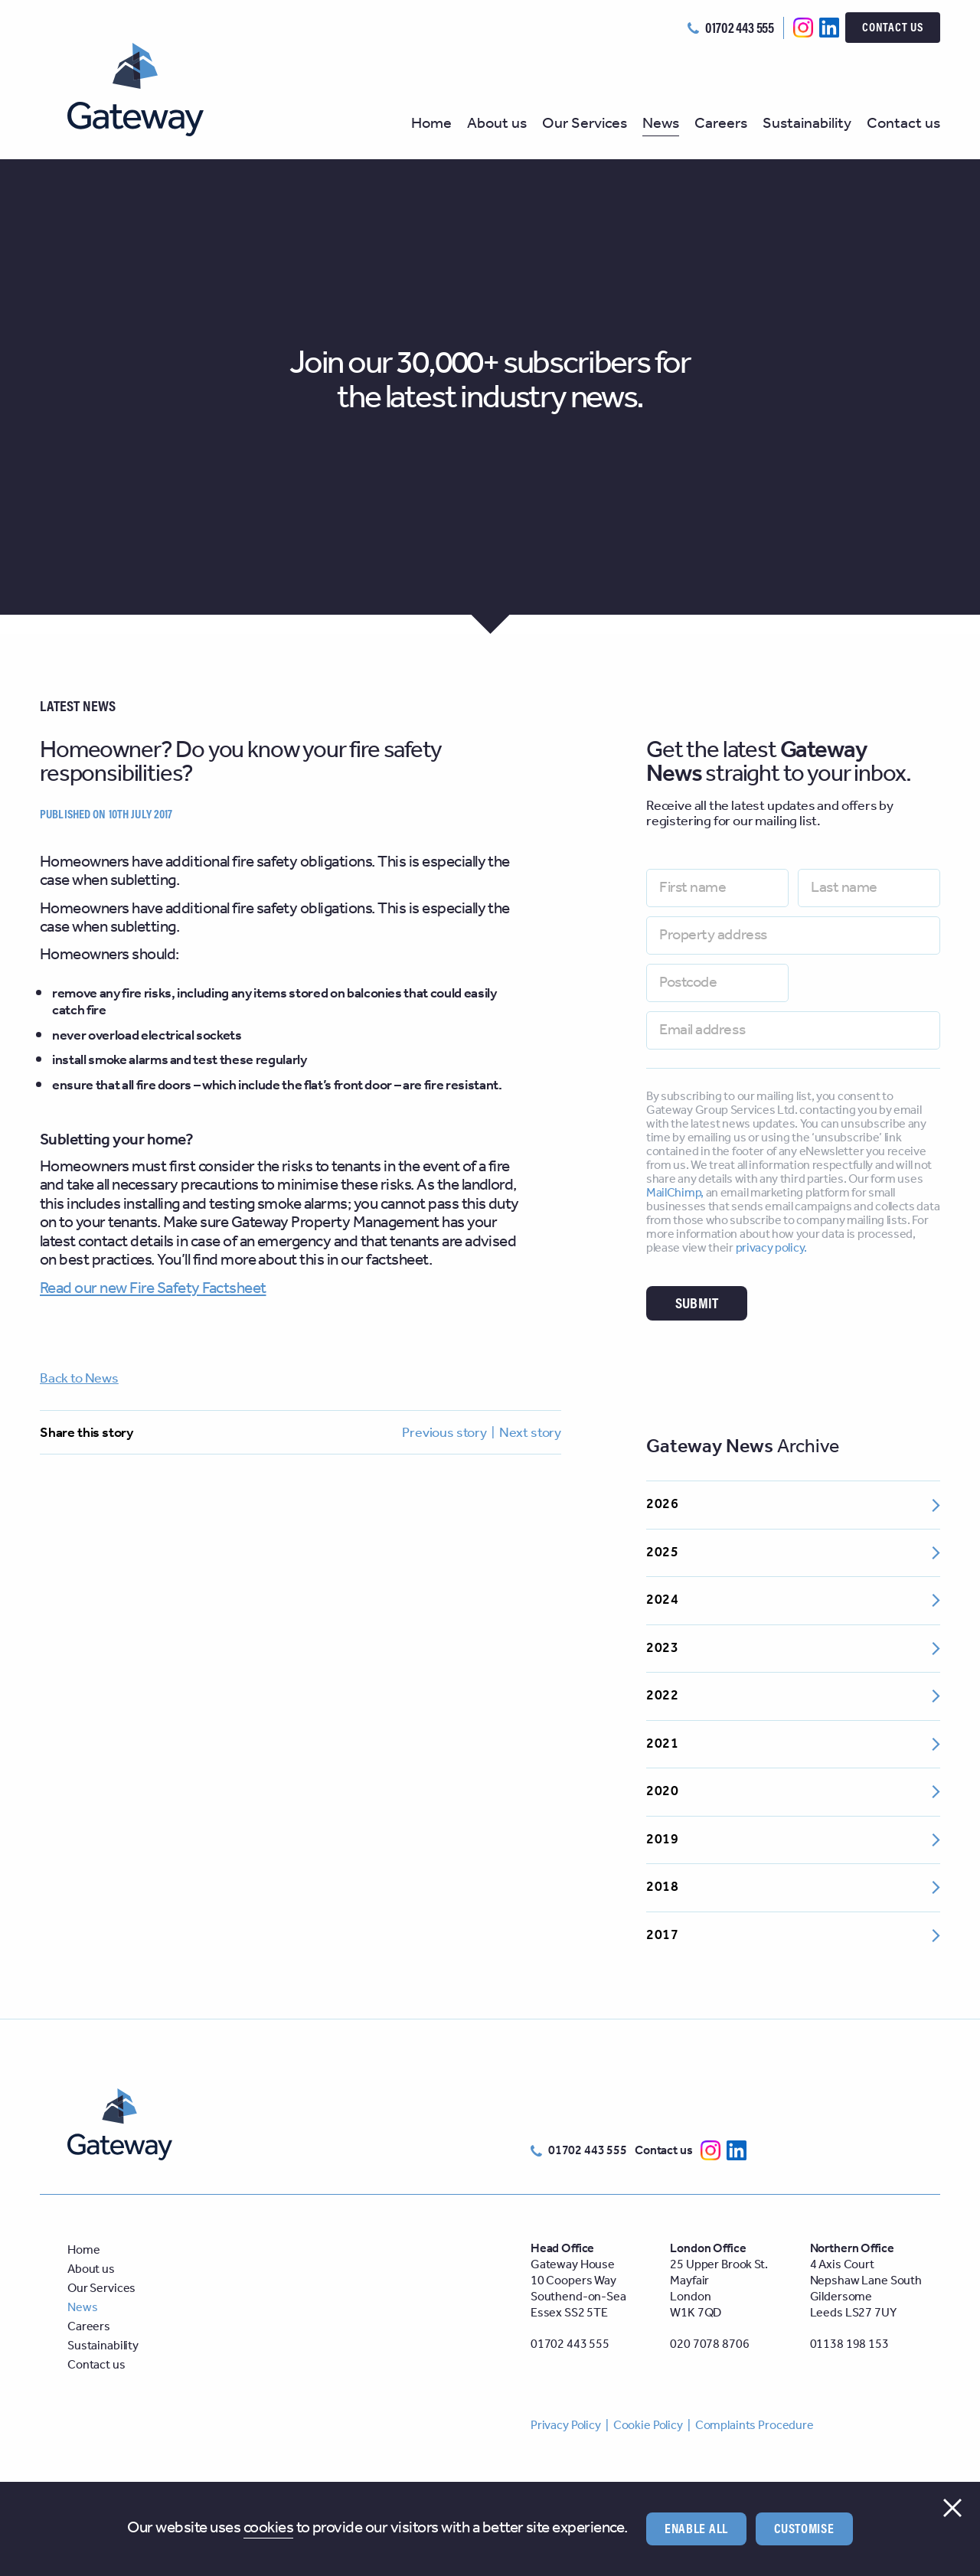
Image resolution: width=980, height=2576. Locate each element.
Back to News (79, 1379)
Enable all (696, 2528)
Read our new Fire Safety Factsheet (153, 1289)
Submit (696, 1302)
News (660, 126)
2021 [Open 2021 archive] (793, 1744)
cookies (268, 2528)
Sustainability (807, 126)
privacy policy (770, 1248)
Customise (804, 2528)
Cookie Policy (648, 2425)
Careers (720, 126)
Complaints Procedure (754, 2425)
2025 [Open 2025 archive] (793, 1552)
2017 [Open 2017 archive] (793, 1935)
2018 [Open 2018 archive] (793, 1887)
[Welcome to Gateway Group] (149, 89)
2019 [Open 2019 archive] (793, 1840)
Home (431, 126)
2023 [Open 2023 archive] (793, 1648)
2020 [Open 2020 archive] (793, 1791)
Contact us (892, 26)
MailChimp (673, 1193)
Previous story (444, 1433)
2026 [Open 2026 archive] (793, 1504)
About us (497, 126)
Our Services (584, 126)
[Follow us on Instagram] (803, 27)
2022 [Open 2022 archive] (793, 1696)
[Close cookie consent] (952, 2508)
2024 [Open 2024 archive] (793, 1600)
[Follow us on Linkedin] (829, 27)
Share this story (86, 1433)
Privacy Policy (566, 2425)
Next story (530, 1433)
